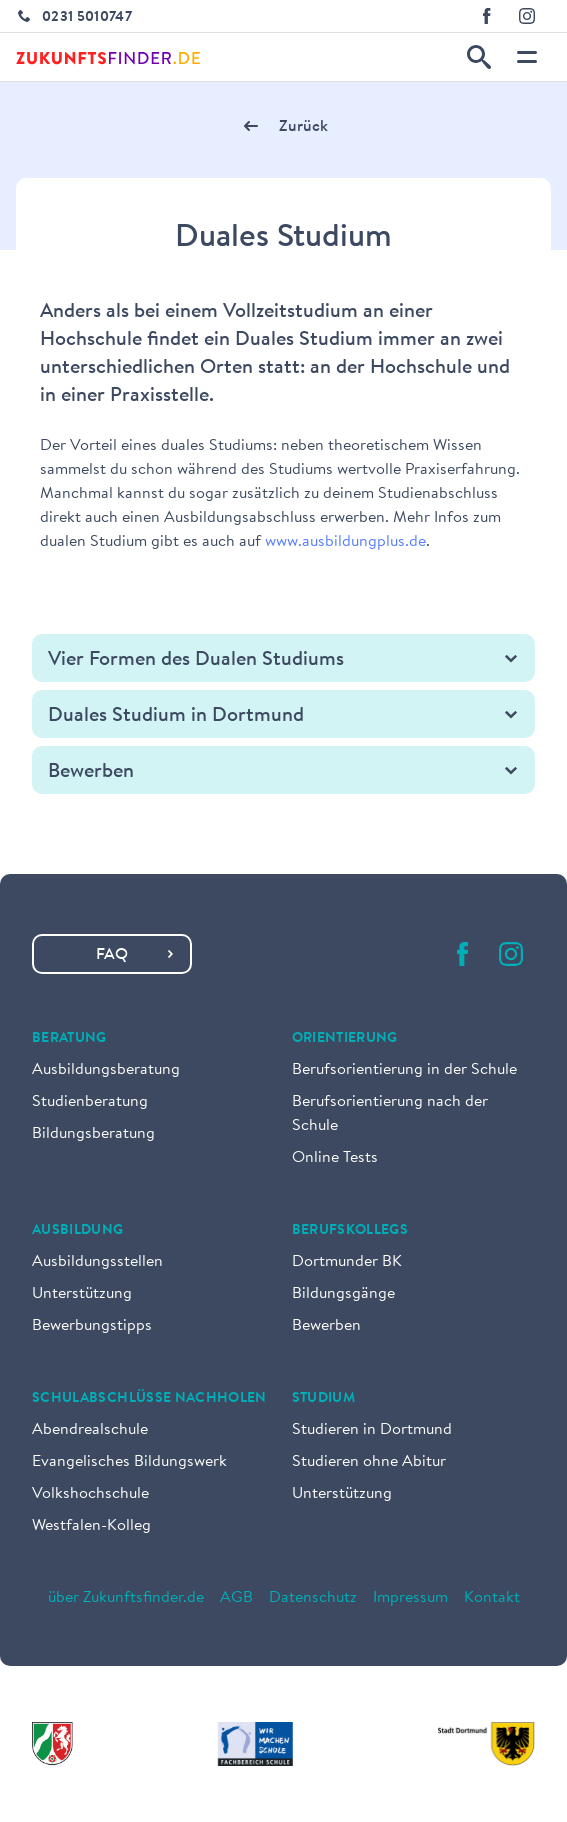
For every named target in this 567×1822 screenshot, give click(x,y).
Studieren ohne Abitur (369, 1462)
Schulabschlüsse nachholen (149, 1399)
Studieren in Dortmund (372, 1430)
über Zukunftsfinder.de (126, 1598)
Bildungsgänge (343, 1294)
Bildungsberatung (93, 1134)
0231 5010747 (87, 18)
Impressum (410, 1598)
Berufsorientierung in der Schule (404, 1070)
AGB (236, 1598)
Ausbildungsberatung (106, 1070)
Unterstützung (82, 1294)
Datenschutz (313, 1598)
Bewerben (326, 1326)
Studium (323, 1399)
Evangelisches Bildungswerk (129, 1462)
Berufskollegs (350, 1231)
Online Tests (335, 1158)
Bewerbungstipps (92, 1326)
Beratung (69, 1039)
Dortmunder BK (347, 1262)
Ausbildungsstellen (97, 1262)
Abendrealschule (90, 1430)
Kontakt (492, 1598)
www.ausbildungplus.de (345, 542)
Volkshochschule (90, 1494)
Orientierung (345, 1039)
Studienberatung (90, 1102)
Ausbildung (78, 1231)
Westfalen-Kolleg (91, 1526)
